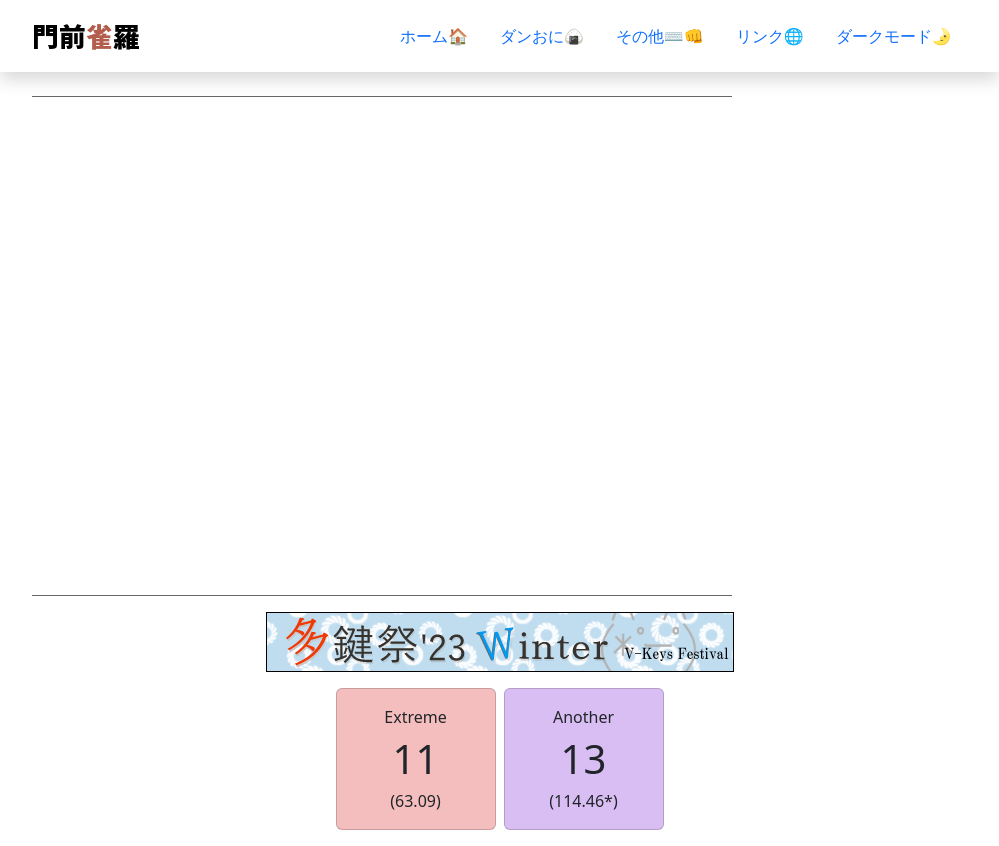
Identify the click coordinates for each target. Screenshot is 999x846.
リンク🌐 (770, 36)
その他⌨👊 (660, 36)
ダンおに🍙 (542, 36)
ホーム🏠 (434, 36)
